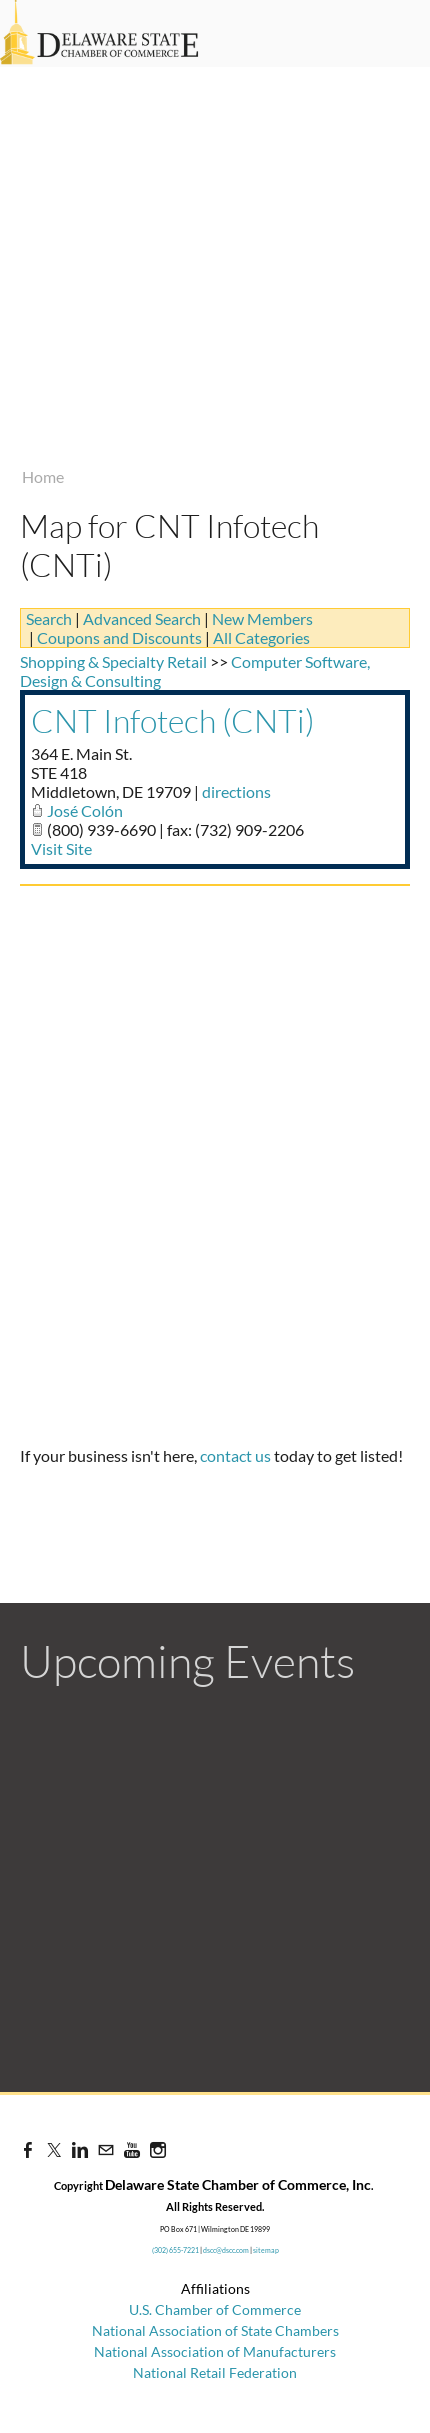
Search (49, 618)
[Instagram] (158, 2149)
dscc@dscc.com (226, 2250)
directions (236, 791)
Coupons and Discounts (119, 637)
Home (43, 476)
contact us (235, 1455)
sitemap (266, 2250)
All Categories (261, 637)
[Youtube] (132, 2149)
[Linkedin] (80, 2149)
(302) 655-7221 (175, 2250)
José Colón (85, 810)
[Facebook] (28, 2149)
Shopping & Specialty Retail (113, 661)
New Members (262, 618)
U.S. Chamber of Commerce (215, 2309)
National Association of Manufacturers (215, 2351)
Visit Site (61, 848)
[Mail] (106, 2149)
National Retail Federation (215, 2372)
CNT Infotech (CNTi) (173, 720)
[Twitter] (54, 2149)
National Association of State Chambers (215, 2330)
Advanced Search (142, 618)
